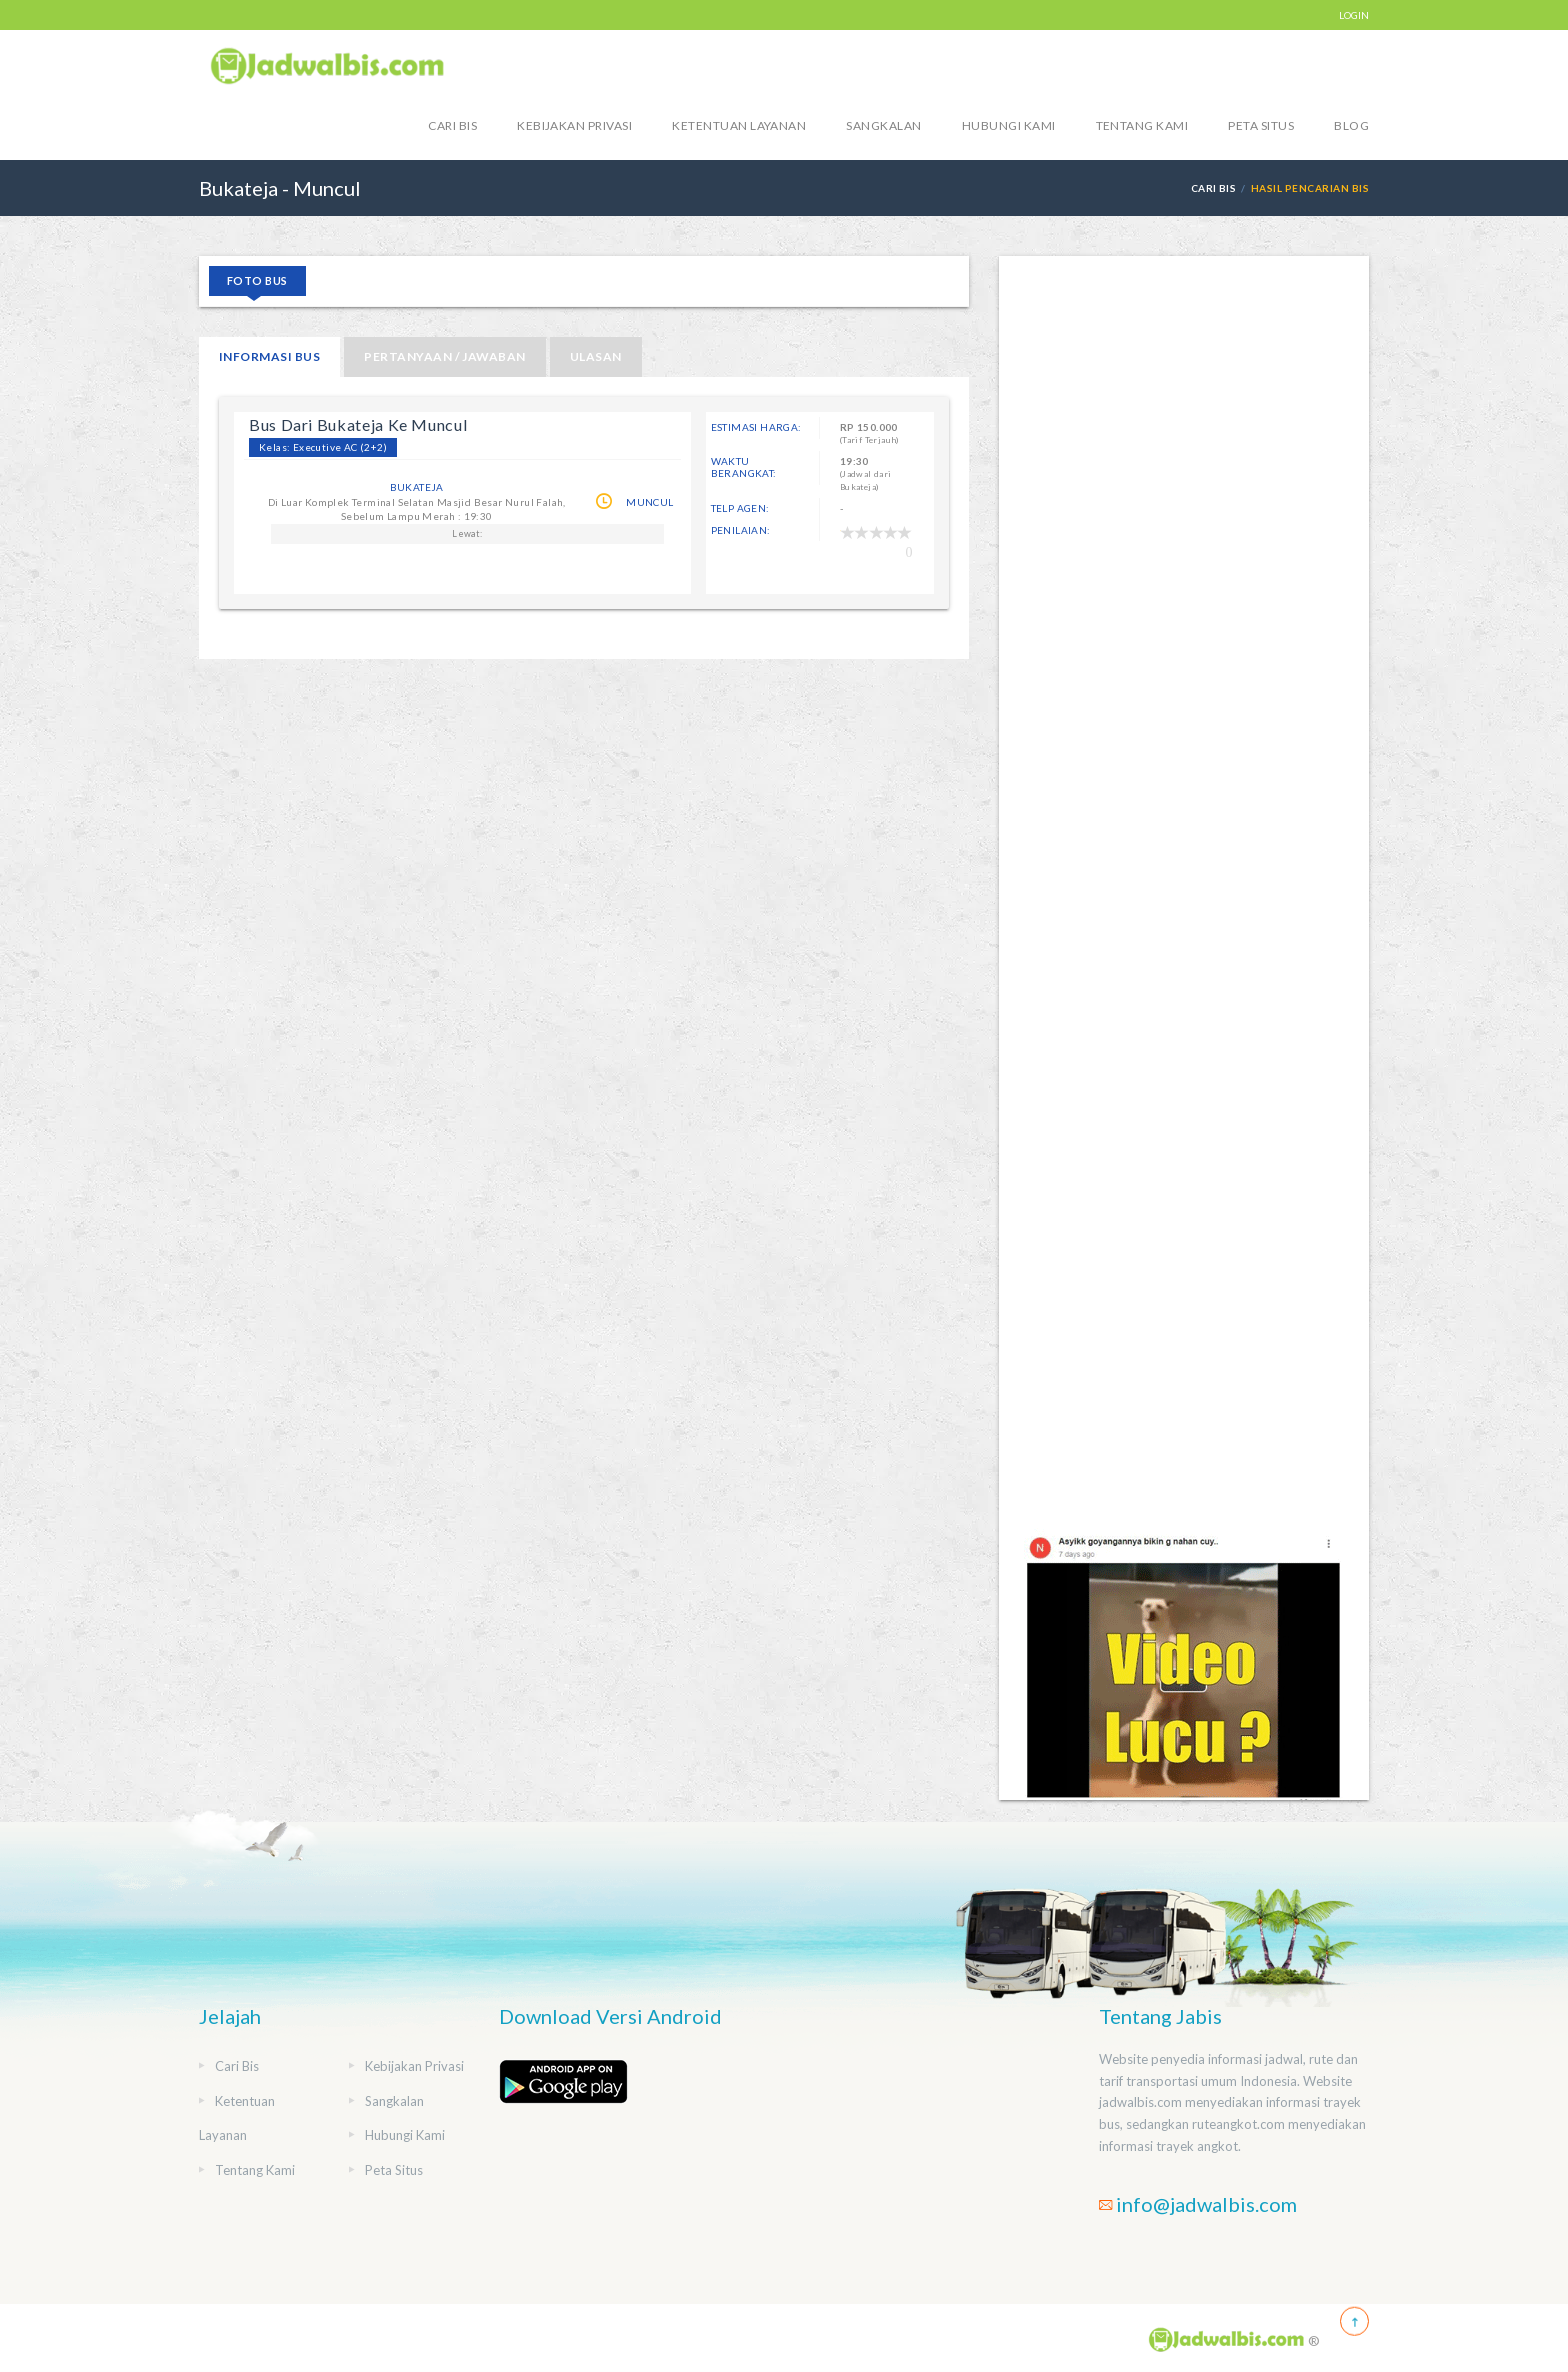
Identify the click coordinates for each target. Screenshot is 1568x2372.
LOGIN (1354, 15)
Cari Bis (452, 125)
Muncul (649, 502)
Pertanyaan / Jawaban (445, 356)
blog (1351, 125)
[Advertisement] (1184, 892)
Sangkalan (883, 125)
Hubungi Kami (1009, 125)
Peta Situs (1261, 125)
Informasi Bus (269, 356)
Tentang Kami (1142, 125)
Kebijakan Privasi (574, 125)
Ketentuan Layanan (739, 125)
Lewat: (467, 533)
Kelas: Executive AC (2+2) (323, 447)
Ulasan (596, 356)
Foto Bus (257, 280)
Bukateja (417, 487)
